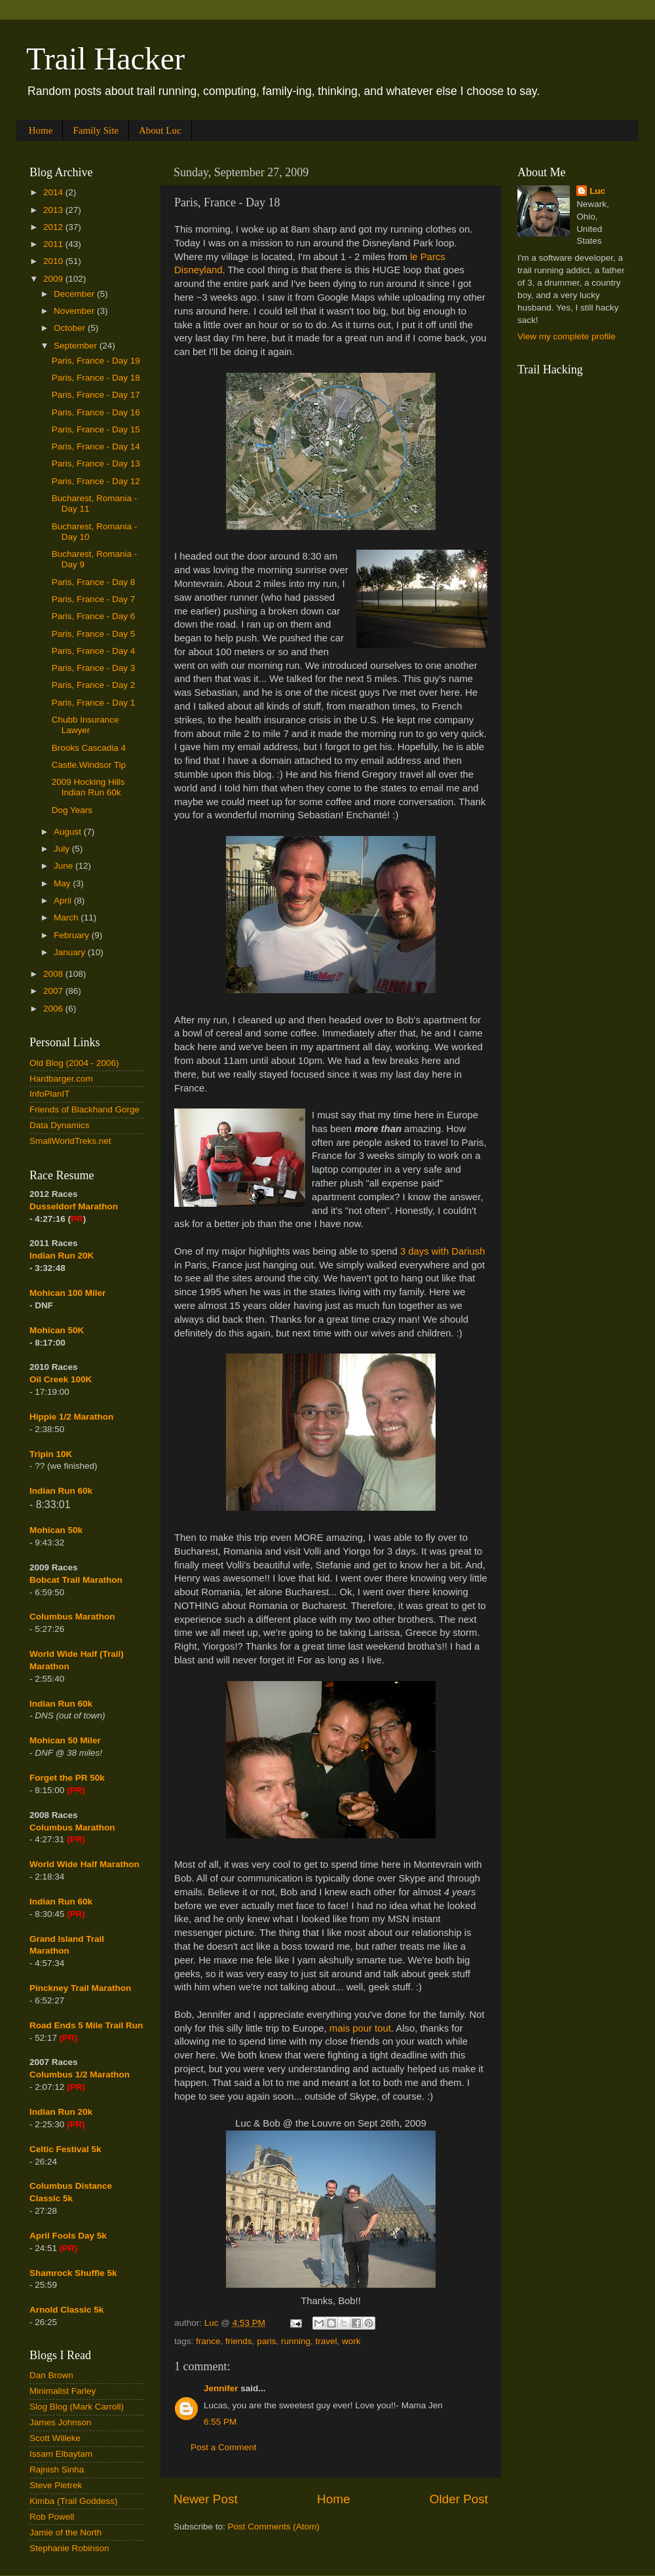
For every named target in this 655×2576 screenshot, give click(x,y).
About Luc (160, 130)
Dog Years (72, 810)
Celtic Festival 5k (65, 2149)
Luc (597, 191)
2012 (54, 227)
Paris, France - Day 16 (96, 412)
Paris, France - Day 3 (94, 668)
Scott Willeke (55, 2438)
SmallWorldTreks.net (70, 1141)
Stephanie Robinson (69, 2548)
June (64, 866)
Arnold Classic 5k (66, 2310)
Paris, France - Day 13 (96, 463)
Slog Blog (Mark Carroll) (76, 2407)
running (295, 2341)
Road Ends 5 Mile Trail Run (86, 2025)
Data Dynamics (59, 1125)
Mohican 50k (56, 1530)
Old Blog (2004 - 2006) (74, 1063)
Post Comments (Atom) (274, 2526)
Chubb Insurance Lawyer (85, 725)
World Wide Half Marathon (84, 1864)
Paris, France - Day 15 (96, 429)
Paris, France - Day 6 (94, 616)
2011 (54, 244)
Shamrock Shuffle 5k (73, 2273)
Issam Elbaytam (60, 2454)
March (67, 917)
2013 (54, 210)
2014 (54, 192)
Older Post (459, 2499)
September (77, 345)
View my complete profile (566, 336)
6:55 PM (220, 2422)
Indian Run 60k (60, 1704)
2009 (54, 279)
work (351, 2341)
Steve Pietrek (55, 2485)
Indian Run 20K (61, 1255)
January (71, 952)
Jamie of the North (65, 2532)
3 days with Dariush (442, 1251)
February (73, 935)
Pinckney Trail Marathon (80, 1988)
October (71, 328)
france (208, 2341)
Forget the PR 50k (67, 1778)
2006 (54, 1008)
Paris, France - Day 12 (96, 481)
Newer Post (206, 2499)
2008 (54, 974)
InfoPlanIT (49, 1094)
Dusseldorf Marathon (73, 1206)
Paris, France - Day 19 (96, 361)
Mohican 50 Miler (65, 1740)
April (64, 900)
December (75, 294)
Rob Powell (51, 2517)
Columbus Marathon (72, 1616)
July (63, 849)
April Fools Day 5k (68, 2236)
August (69, 832)
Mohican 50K (56, 1330)
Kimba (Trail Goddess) (73, 2501)
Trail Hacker (105, 58)
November (75, 311)
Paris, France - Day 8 (94, 582)
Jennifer (221, 2388)
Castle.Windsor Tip (89, 765)
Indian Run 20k (60, 2112)
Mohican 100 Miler (67, 1293)
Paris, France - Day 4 (94, 651)
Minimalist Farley (62, 2391)
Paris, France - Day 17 (96, 395)
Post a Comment (224, 2447)
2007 (54, 991)
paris (266, 2341)
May (63, 883)
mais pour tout (360, 2028)
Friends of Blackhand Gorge (84, 1109)
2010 (54, 261)
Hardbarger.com (61, 1079)
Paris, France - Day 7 (94, 599)
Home (41, 130)
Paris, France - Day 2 (94, 685)
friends (238, 2341)
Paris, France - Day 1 (94, 703)
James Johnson (60, 2422)
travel (326, 2341)
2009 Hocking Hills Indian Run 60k (88, 787)
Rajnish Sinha (56, 2469)
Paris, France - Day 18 (96, 378)
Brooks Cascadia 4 (89, 748)
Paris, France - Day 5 (94, 634)
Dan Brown (51, 2375)
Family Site (96, 130)
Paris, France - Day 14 (96, 446)
